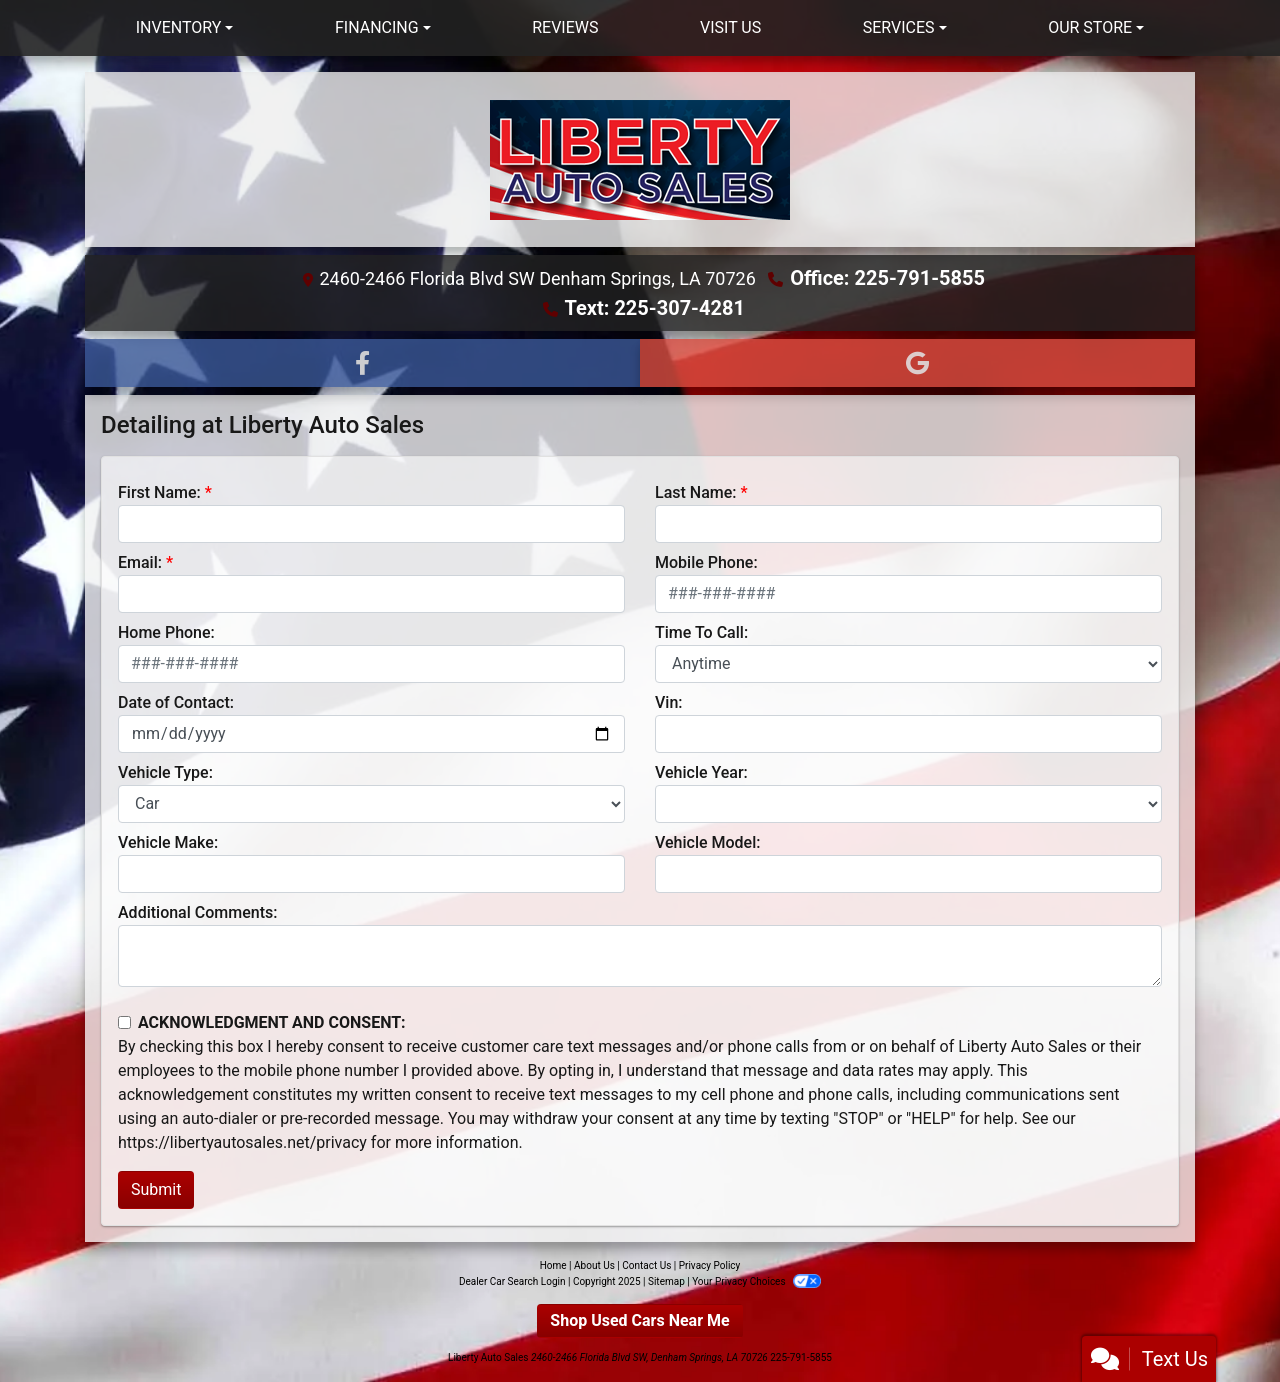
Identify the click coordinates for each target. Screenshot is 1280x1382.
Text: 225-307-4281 (655, 308)
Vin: (669, 702)
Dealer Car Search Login (512, 1281)
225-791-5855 (801, 1357)
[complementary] (1220, 1322)
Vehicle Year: (701, 772)
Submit (156, 1189)
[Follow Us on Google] (917, 363)
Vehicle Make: (168, 842)
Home (553, 1265)
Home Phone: (166, 632)
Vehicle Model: (707, 842)
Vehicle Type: (165, 772)
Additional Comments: (197, 912)
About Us (594, 1265)
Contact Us (646, 1265)
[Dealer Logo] (640, 160)
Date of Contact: (176, 702)
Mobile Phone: (706, 562)
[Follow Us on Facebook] (362, 363)
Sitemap (666, 1281)
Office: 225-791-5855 (887, 278)
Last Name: (696, 492)
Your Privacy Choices (756, 1281)
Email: (140, 562)
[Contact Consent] (124, 1022)
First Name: (159, 492)
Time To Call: (701, 632)
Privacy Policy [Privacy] (710, 1265)
